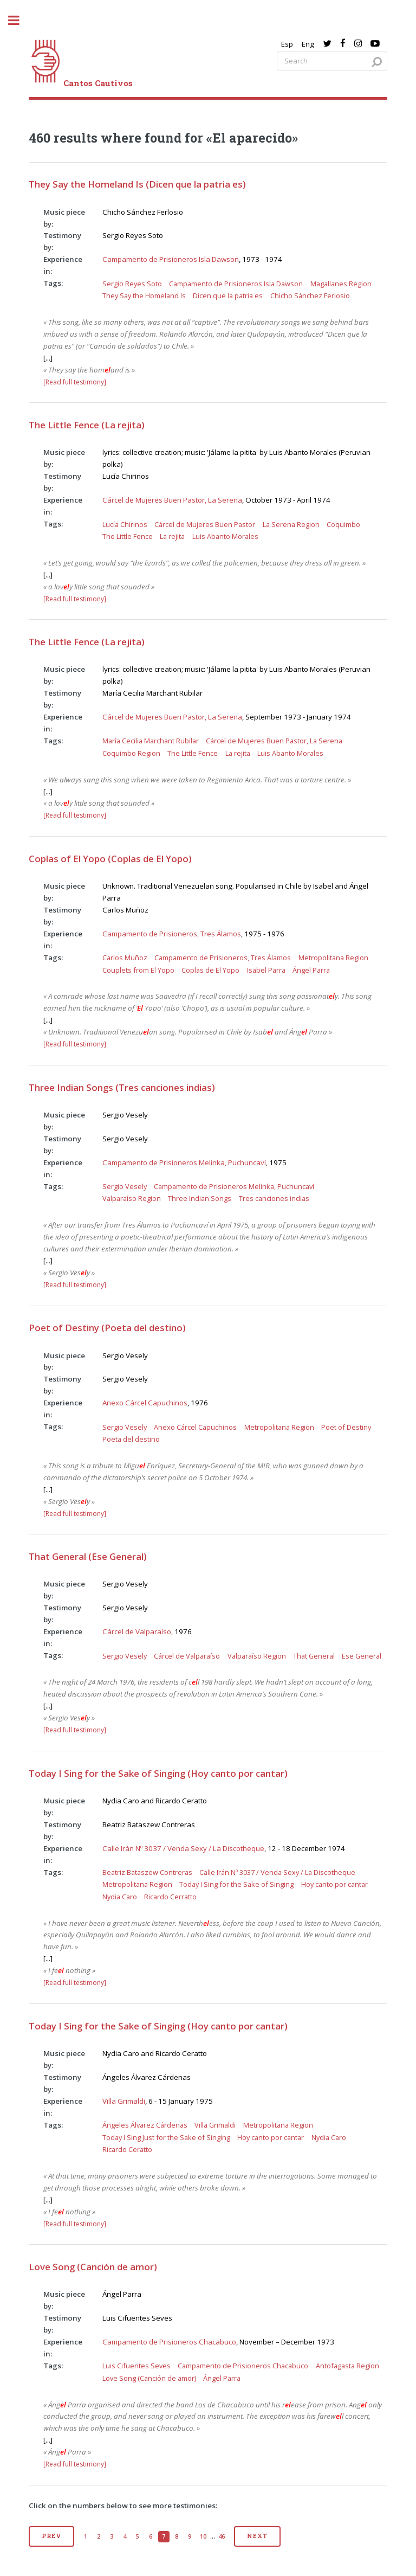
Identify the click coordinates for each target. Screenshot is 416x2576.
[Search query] (332, 61)
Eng (308, 44)
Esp (287, 44)
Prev (51, 2536)
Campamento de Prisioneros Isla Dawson (170, 259)
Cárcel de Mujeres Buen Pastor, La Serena (172, 500)
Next (257, 2536)
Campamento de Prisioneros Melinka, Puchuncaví (184, 1162)
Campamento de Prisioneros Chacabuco (169, 2342)
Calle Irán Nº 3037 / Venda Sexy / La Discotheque (183, 1848)
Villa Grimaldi (123, 2101)
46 (221, 2536)
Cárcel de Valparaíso (136, 1631)
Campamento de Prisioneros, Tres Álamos (171, 934)
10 (203, 2536)
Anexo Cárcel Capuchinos (144, 1403)
